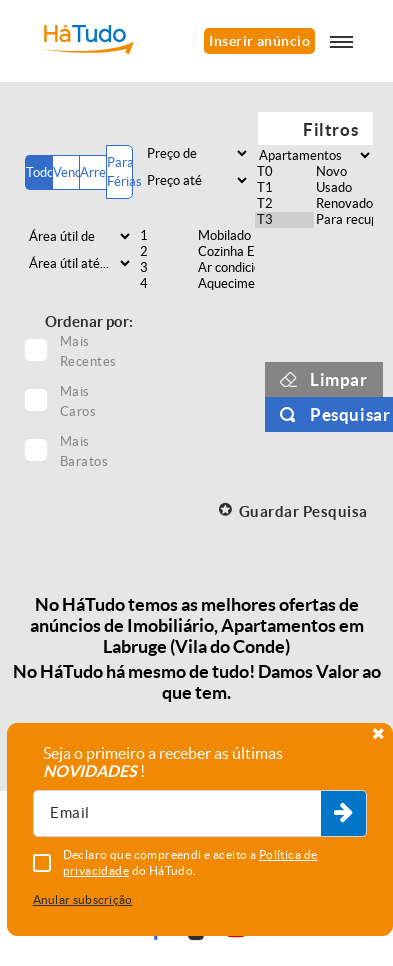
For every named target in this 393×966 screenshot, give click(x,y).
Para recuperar (343, 220)
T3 (284, 220)
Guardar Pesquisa (303, 511)
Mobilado (225, 236)
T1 (284, 188)
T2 (284, 204)
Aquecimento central (225, 284)
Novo (343, 172)
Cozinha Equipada (225, 252)
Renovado (343, 204)
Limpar (339, 379)
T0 (284, 172)
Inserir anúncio (259, 41)
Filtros (330, 129)
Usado (343, 188)
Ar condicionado (225, 268)
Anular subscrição (83, 899)
